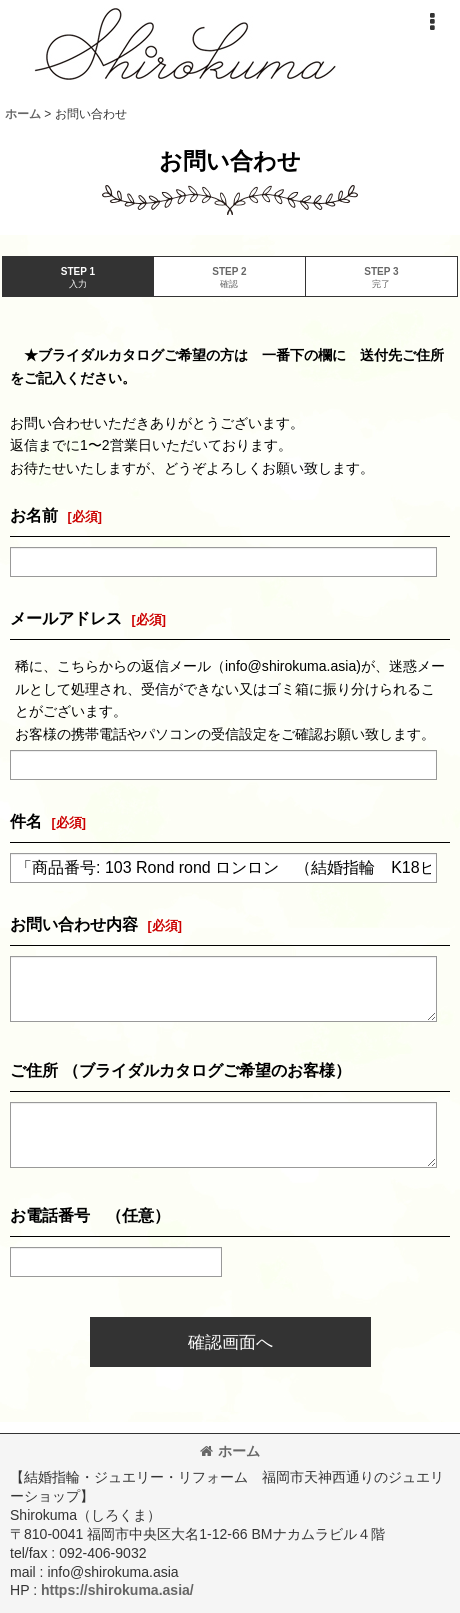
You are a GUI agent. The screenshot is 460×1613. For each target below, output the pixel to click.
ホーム (230, 1451)
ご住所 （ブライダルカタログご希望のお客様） (180, 1070)
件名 (26, 821)
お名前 (34, 515)
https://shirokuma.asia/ (117, 1590)
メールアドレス (66, 618)
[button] (432, 22)
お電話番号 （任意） (90, 1215)
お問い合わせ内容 (74, 924)
